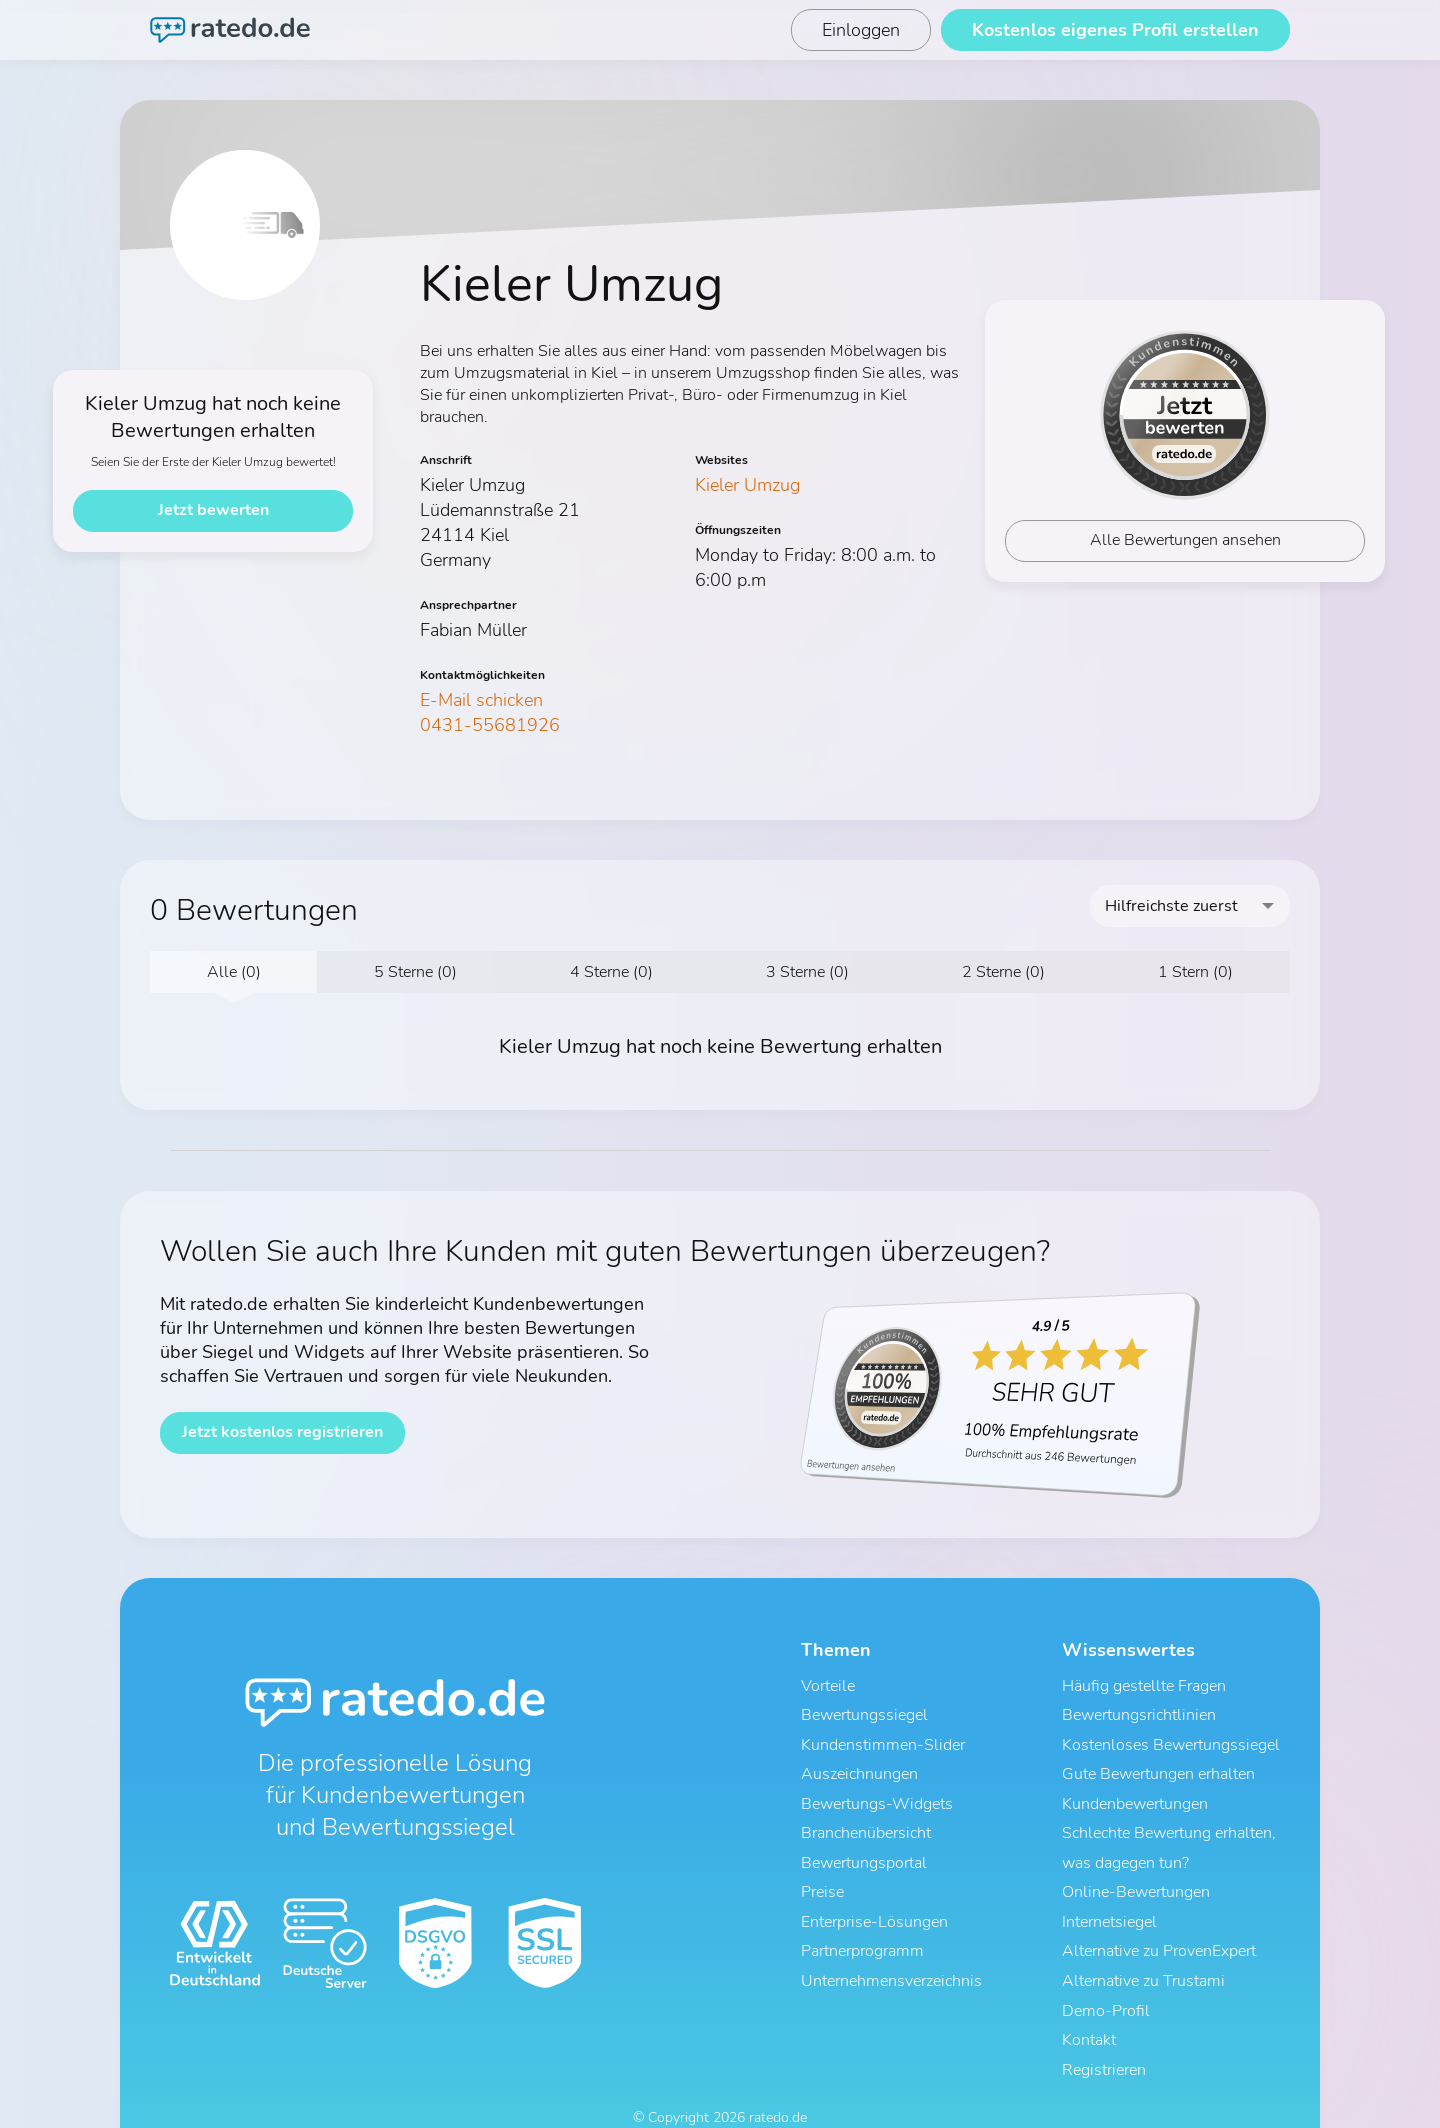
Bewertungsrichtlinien (1139, 1711)
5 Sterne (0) (415, 972)
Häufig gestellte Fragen (1144, 1685)
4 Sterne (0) (611, 972)
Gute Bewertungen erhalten (1158, 1763)
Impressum (785, 2095)
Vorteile (828, 1685)
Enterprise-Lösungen (874, 1893)
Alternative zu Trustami (1143, 1945)
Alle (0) (234, 972)
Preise (822, 1867)
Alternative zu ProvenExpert (1159, 1919)
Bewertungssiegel (864, 1711)
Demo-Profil (1106, 1971)
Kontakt (1089, 1997)
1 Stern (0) (1195, 972)
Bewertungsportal (864, 1841)
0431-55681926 (490, 725)
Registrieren (1104, 2023)
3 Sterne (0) (807, 972)
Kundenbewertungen (1135, 1789)
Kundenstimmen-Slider (883, 1737)
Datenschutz (700, 2095)
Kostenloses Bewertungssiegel (1171, 1737)
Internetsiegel (1109, 1893)
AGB (635, 2095)
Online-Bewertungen (1136, 1867)
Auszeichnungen (859, 1763)
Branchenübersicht (866, 1815)
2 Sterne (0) (1003, 972)
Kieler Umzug (747, 485)
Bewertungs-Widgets (877, 1789)
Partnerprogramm (862, 1919)
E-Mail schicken (481, 700)
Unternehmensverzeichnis (891, 1945)
